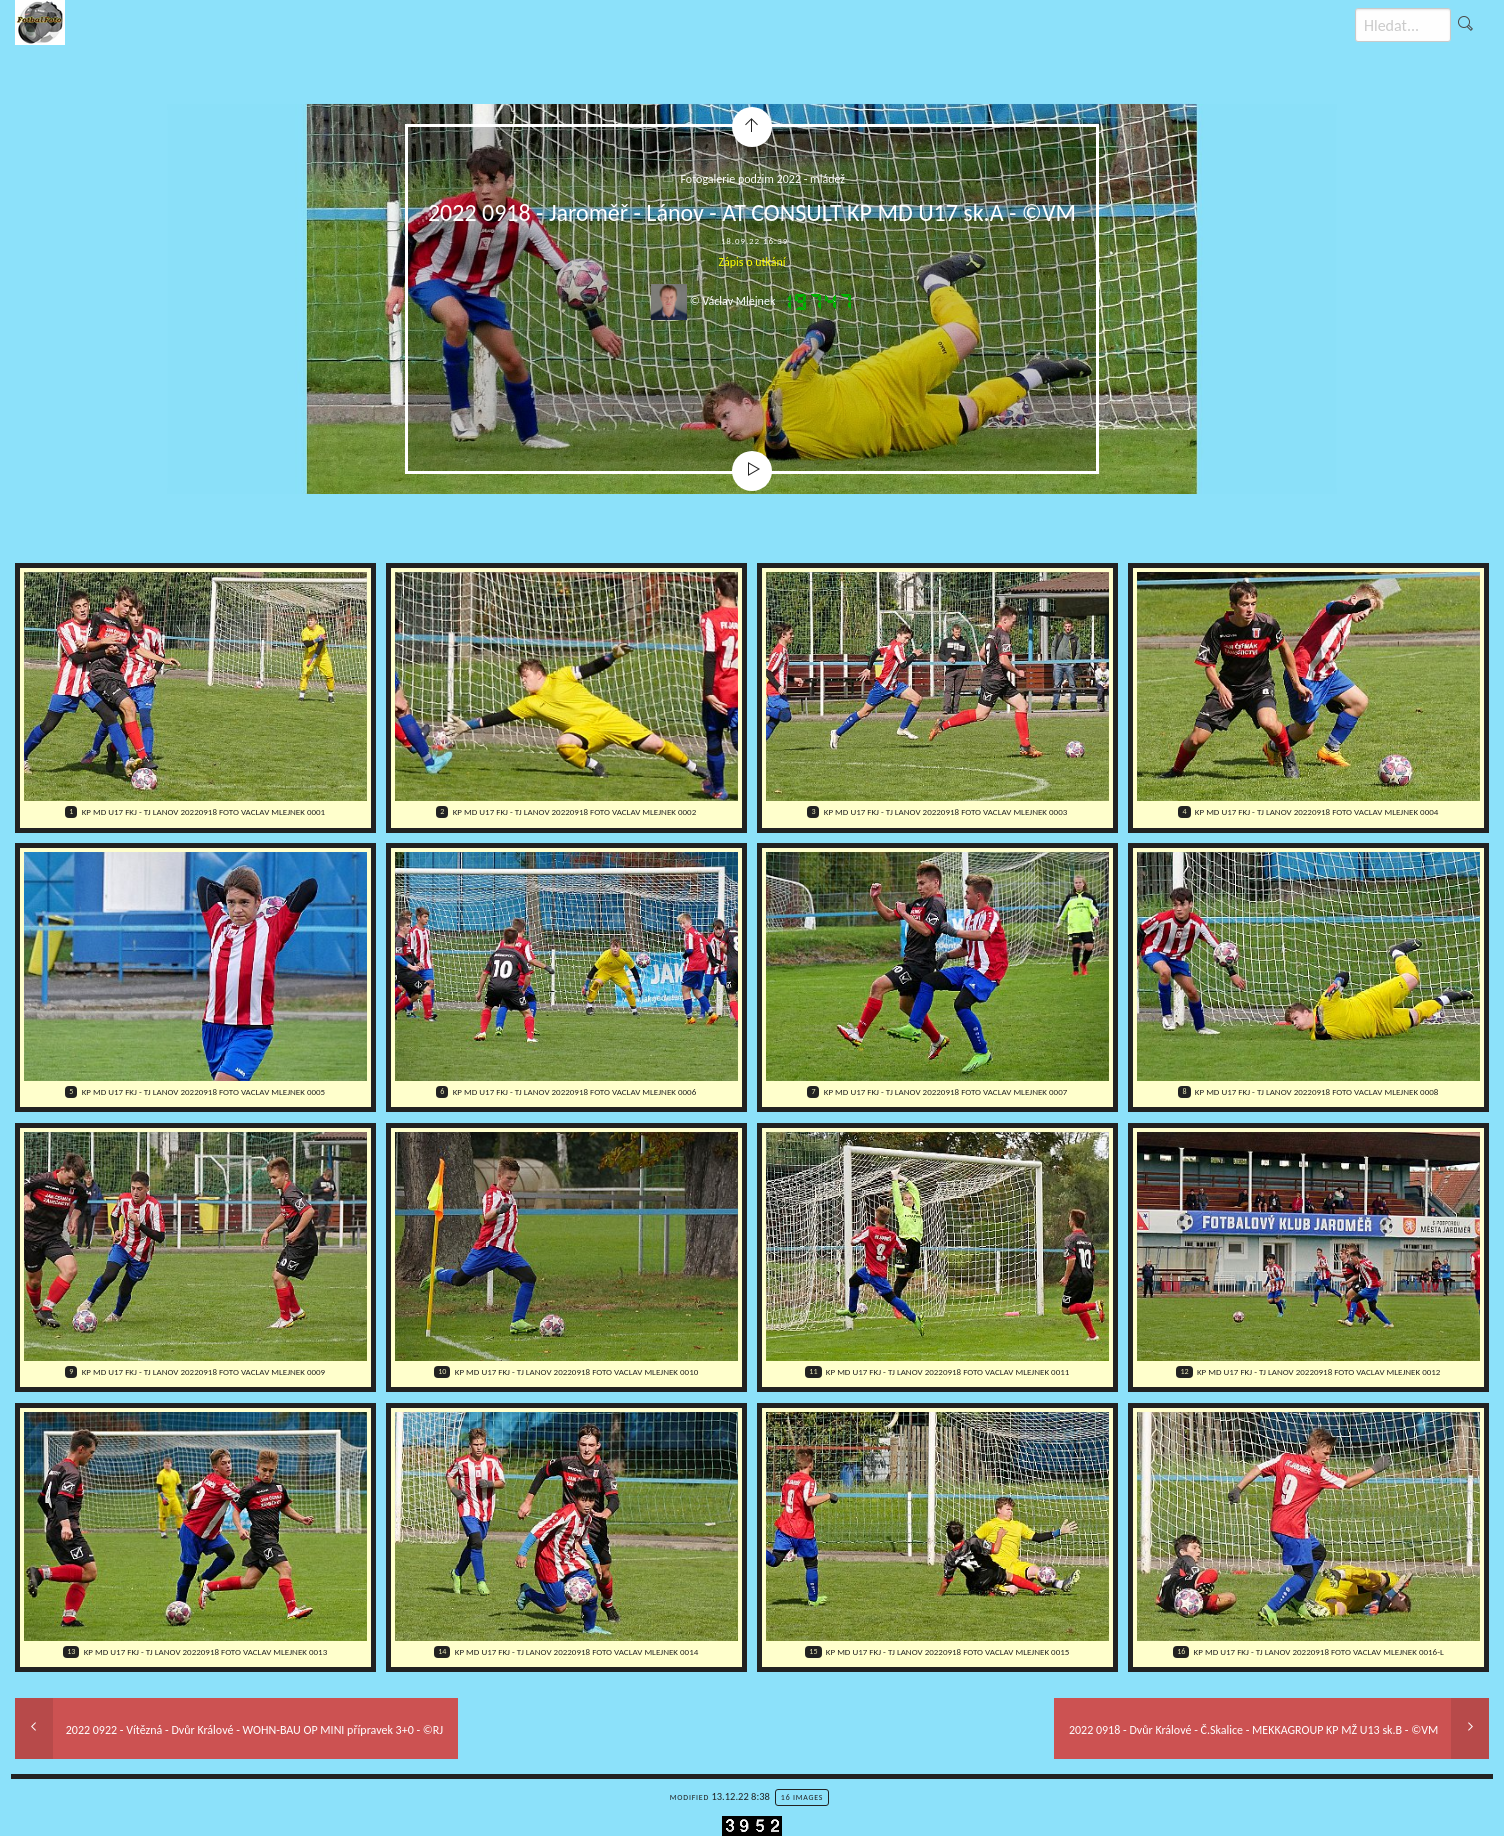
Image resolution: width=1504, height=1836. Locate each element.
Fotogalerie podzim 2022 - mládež (763, 179)
